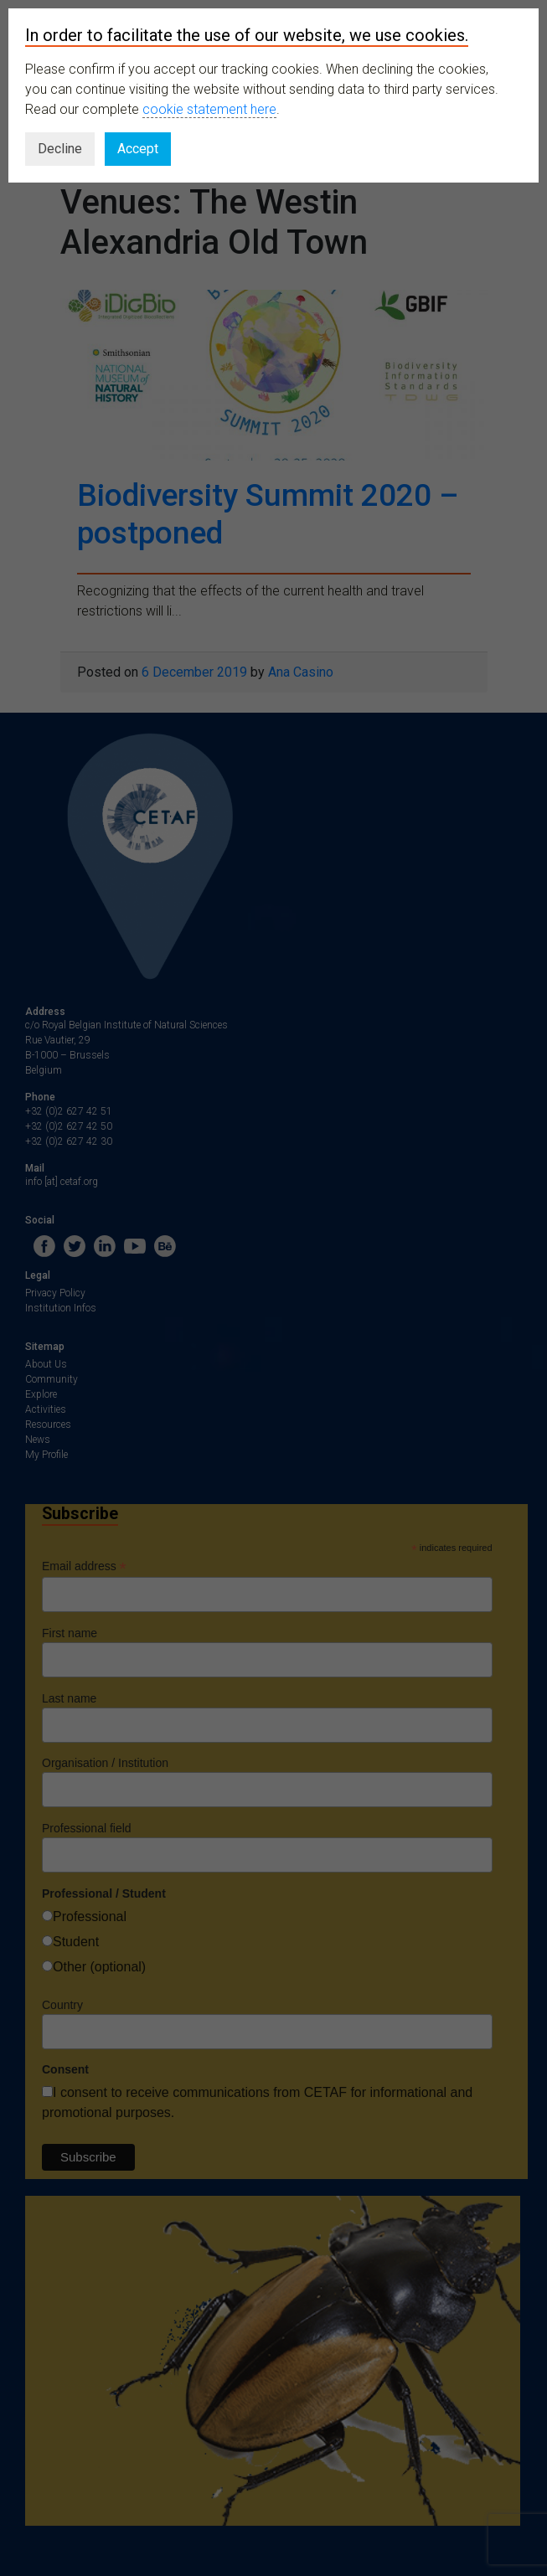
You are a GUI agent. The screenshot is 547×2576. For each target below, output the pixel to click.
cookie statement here (209, 109)
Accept (137, 149)
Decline (60, 149)
